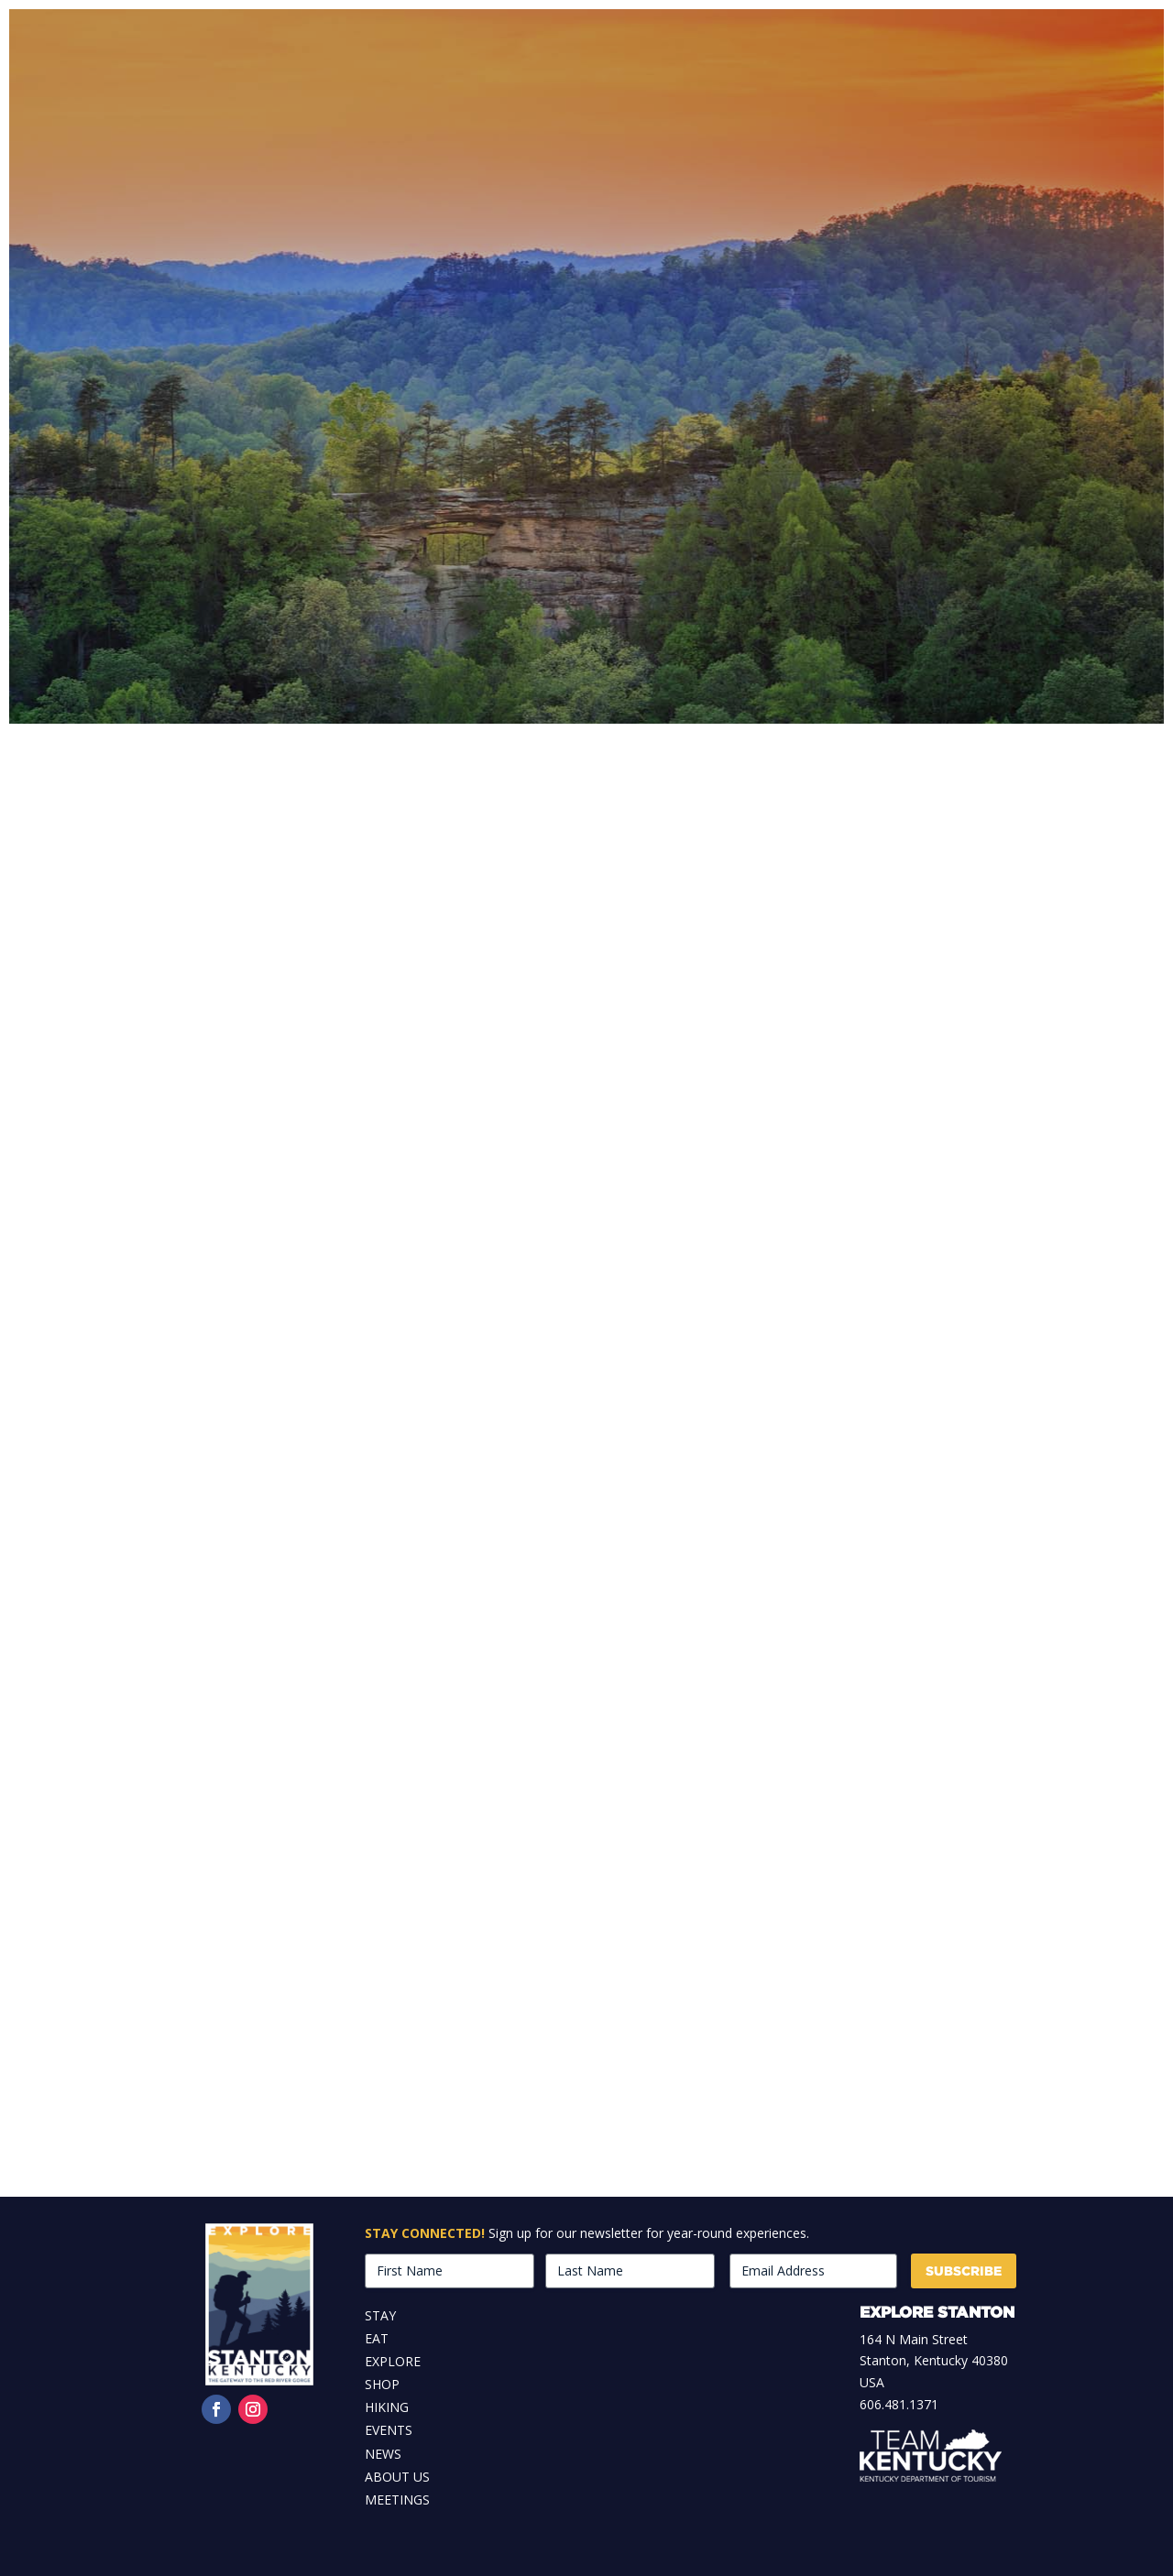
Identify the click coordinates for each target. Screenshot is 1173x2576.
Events (388, 2430)
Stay (380, 2315)
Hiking (387, 2407)
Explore (393, 2361)
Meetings (397, 2499)
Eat (377, 2338)
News (383, 2453)
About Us (397, 2476)
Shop (382, 2384)
